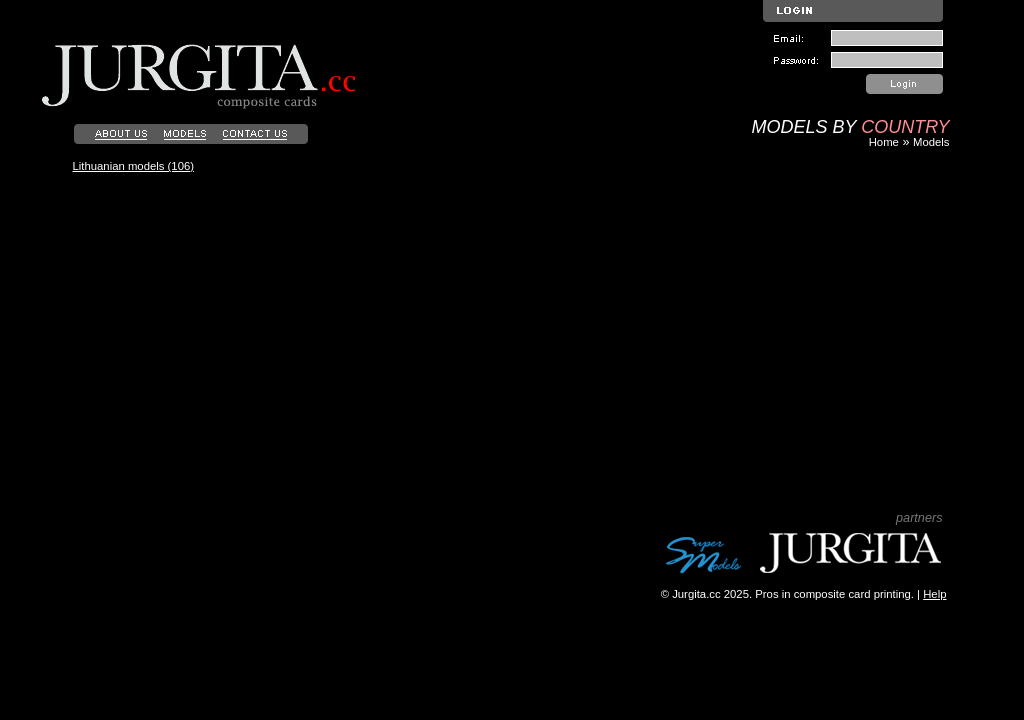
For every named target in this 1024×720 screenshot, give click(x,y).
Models (931, 142)
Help (934, 594)
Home (884, 142)
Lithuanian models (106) (134, 166)
